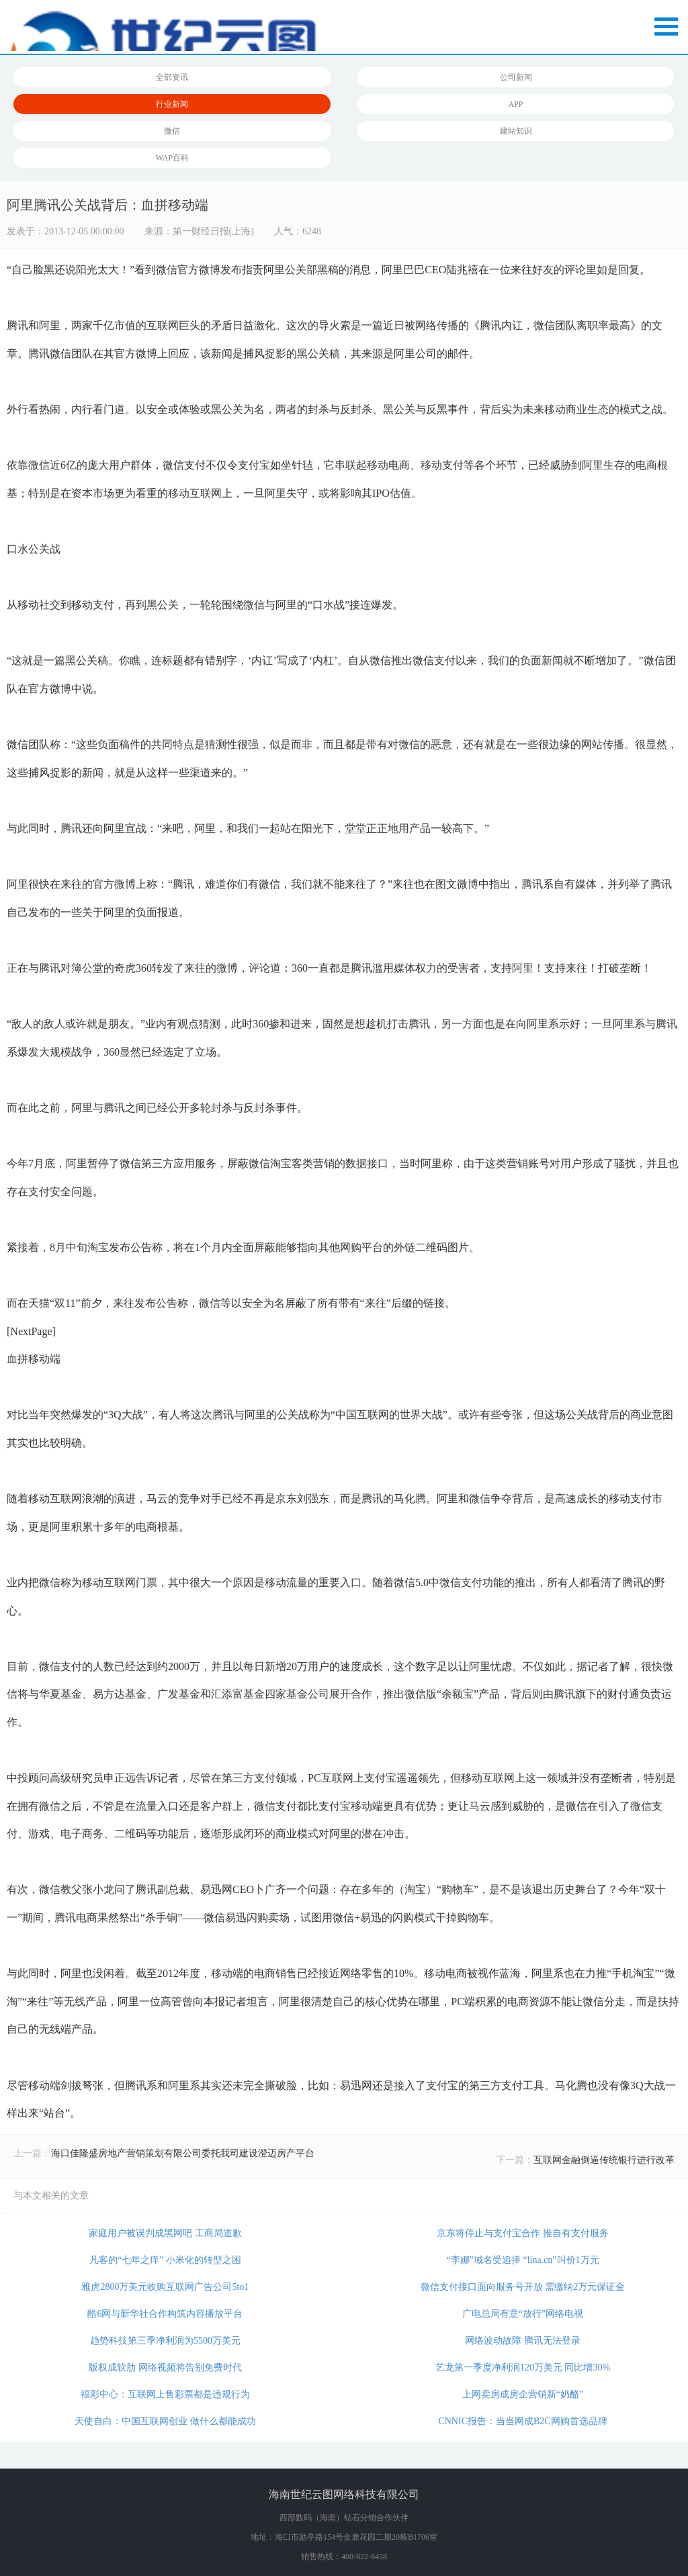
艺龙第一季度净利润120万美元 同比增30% (522, 2367)
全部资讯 (172, 77)
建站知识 (516, 131)
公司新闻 (516, 77)
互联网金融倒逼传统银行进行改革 (604, 2160)
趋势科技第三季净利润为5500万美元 (165, 2341)
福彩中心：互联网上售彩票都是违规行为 (165, 2394)
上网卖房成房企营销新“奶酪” (522, 2394)
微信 (172, 131)
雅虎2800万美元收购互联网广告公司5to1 (165, 2287)
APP (516, 104)
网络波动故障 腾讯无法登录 (522, 2341)
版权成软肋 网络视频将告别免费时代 (165, 2367)
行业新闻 (172, 104)
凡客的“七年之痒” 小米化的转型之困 (165, 2260)
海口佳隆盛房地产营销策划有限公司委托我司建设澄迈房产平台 (182, 2153)
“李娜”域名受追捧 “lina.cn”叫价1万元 (523, 2260)
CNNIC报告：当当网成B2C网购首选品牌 (522, 2421)
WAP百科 (172, 158)
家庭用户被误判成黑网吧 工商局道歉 (165, 2233)
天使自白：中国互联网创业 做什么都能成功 (165, 2421)
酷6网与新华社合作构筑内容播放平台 (165, 2314)
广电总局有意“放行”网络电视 (522, 2314)
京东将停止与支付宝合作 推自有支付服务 (523, 2233)
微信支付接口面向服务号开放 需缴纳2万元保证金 (523, 2287)
